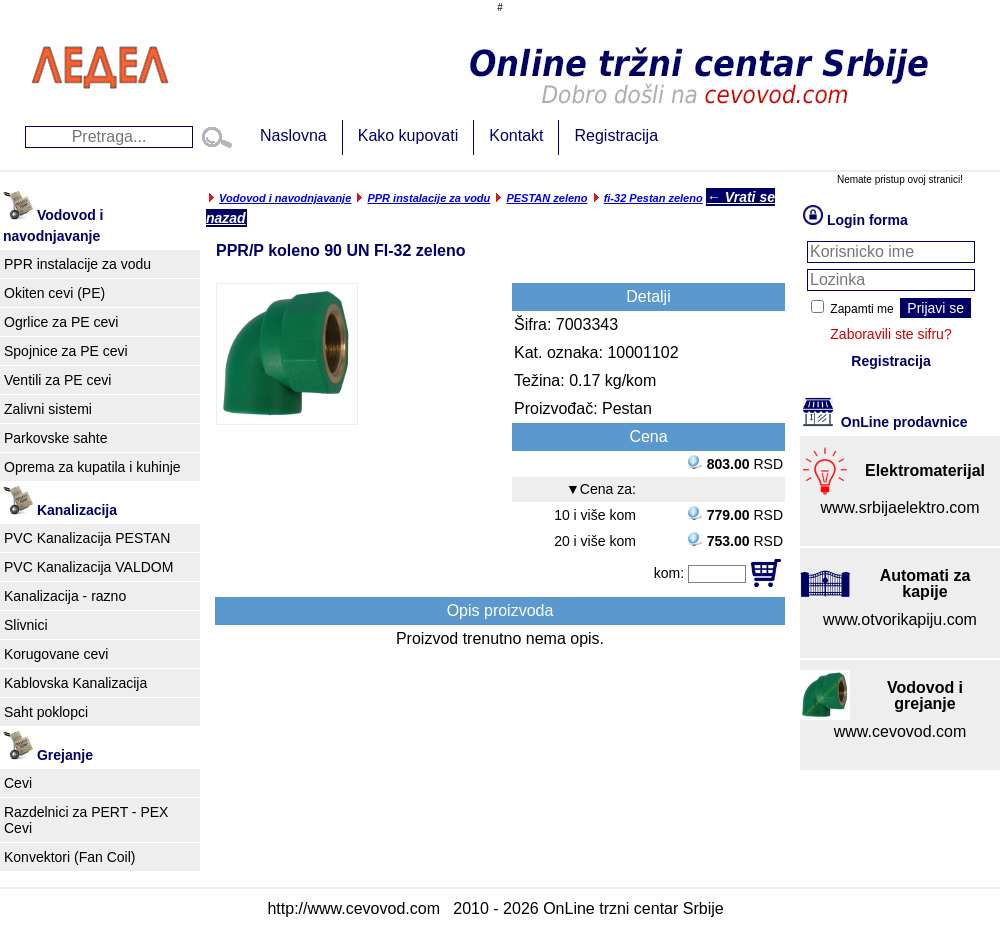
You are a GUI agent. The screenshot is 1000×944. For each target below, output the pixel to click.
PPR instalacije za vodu (77, 264)
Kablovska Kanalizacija (75, 683)
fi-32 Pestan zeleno (653, 198)
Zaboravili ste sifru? (890, 334)
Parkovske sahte (56, 438)
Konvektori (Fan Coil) (70, 857)
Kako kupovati (408, 135)
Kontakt (516, 135)
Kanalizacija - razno (65, 596)
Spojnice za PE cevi (66, 351)
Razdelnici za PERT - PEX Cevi (86, 820)
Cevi (18, 783)
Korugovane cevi (56, 654)
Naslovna (293, 135)
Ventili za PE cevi (57, 380)
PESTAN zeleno (546, 198)
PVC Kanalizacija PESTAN (87, 538)
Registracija (616, 135)
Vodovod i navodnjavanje (285, 198)
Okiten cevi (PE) (54, 293)
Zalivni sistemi (48, 409)
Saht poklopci (46, 712)
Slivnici (26, 625)
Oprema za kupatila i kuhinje (92, 467)
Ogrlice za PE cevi (61, 322)
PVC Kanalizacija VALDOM (88, 567)
